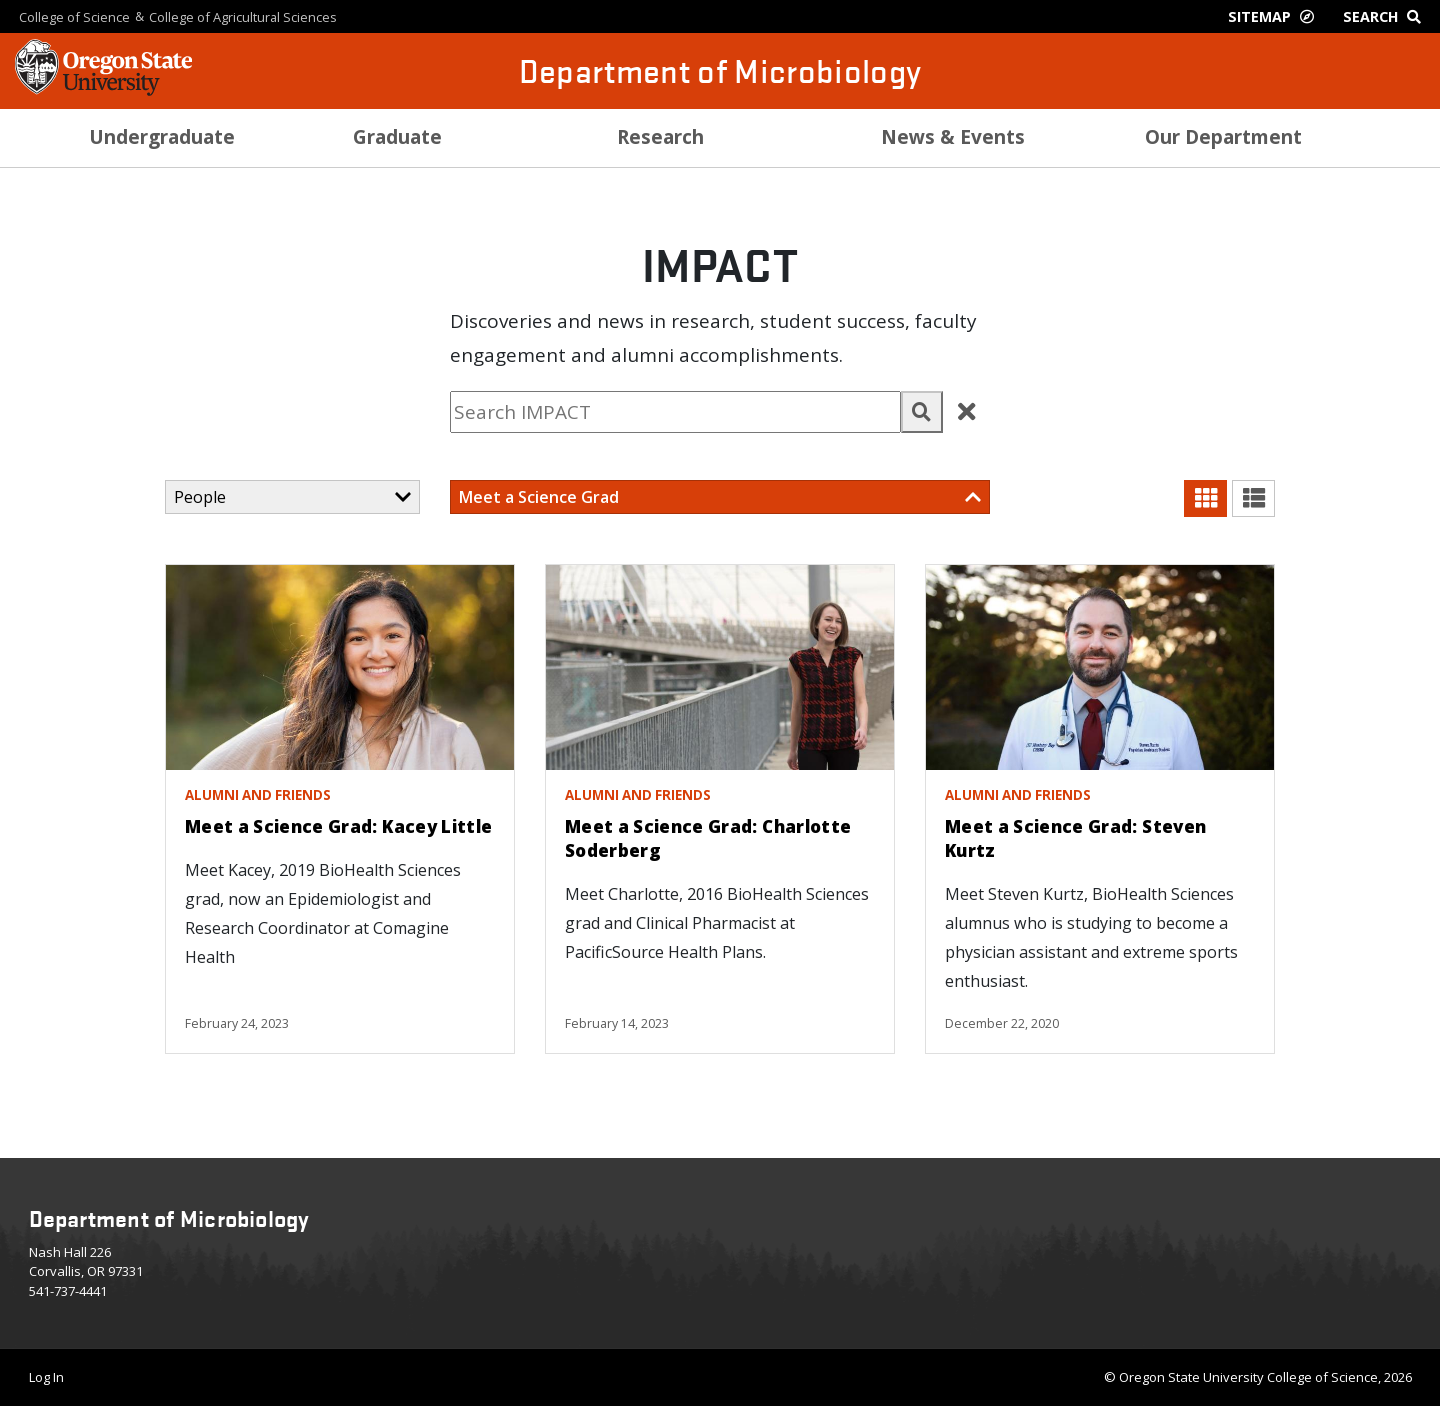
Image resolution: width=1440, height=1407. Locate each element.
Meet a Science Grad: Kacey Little (338, 826)
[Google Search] (1386, 16)
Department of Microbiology (720, 70)
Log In (46, 1377)
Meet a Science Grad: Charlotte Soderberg (708, 838)
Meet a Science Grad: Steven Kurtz (1075, 838)
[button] (922, 412)
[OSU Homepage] (103, 90)
